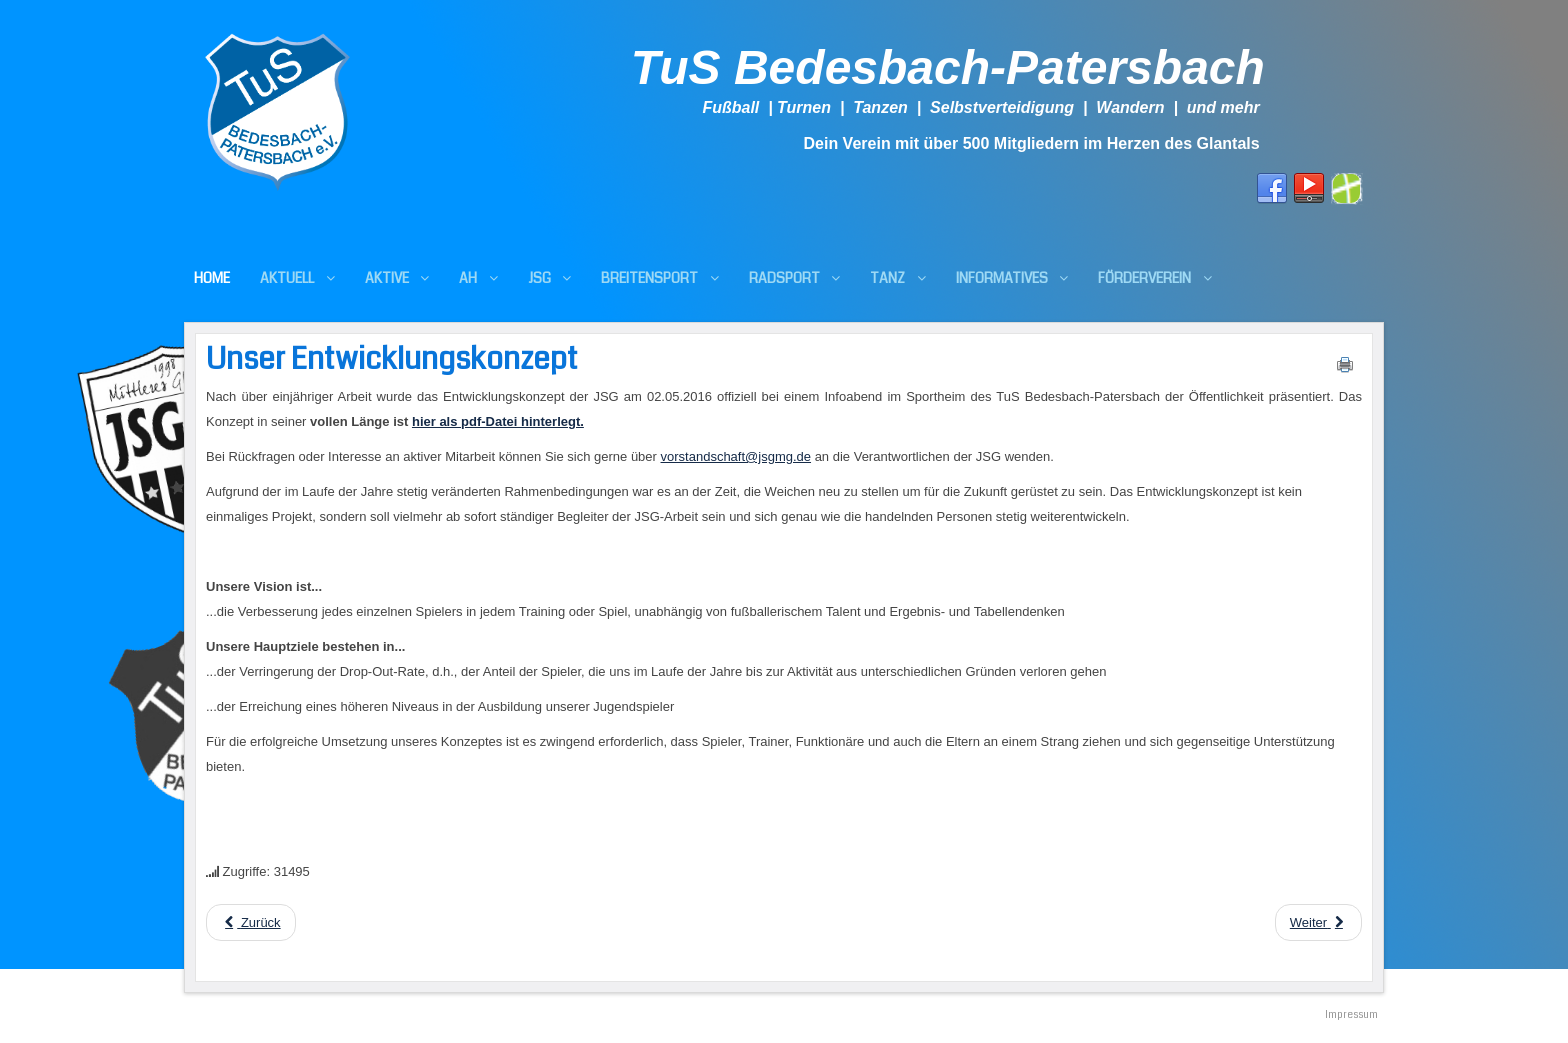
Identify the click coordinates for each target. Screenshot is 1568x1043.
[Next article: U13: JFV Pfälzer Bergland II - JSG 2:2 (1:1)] (1318, 922)
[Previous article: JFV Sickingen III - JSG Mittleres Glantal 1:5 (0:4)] (251, 922)
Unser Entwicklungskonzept (392, 359)
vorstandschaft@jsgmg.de (736, 456)
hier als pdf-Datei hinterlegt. (498, 421)
